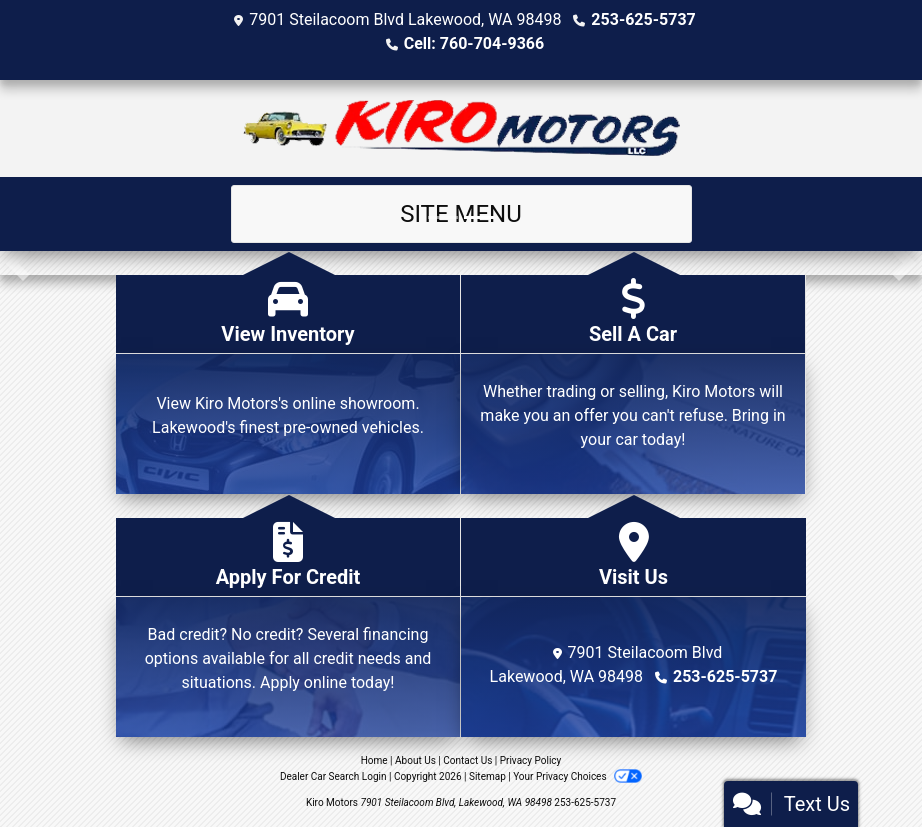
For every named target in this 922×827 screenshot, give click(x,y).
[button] (17, 263)
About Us (415, 760)
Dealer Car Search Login (333, 776)
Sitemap (487, 776)
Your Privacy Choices (577, 776)
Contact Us (467, 760)
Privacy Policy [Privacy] (531, 760)
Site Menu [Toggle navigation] (461, 214)
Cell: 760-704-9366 (474, 43)
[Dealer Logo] (461, 128)
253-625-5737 (643, 19)
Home (374, 760)
